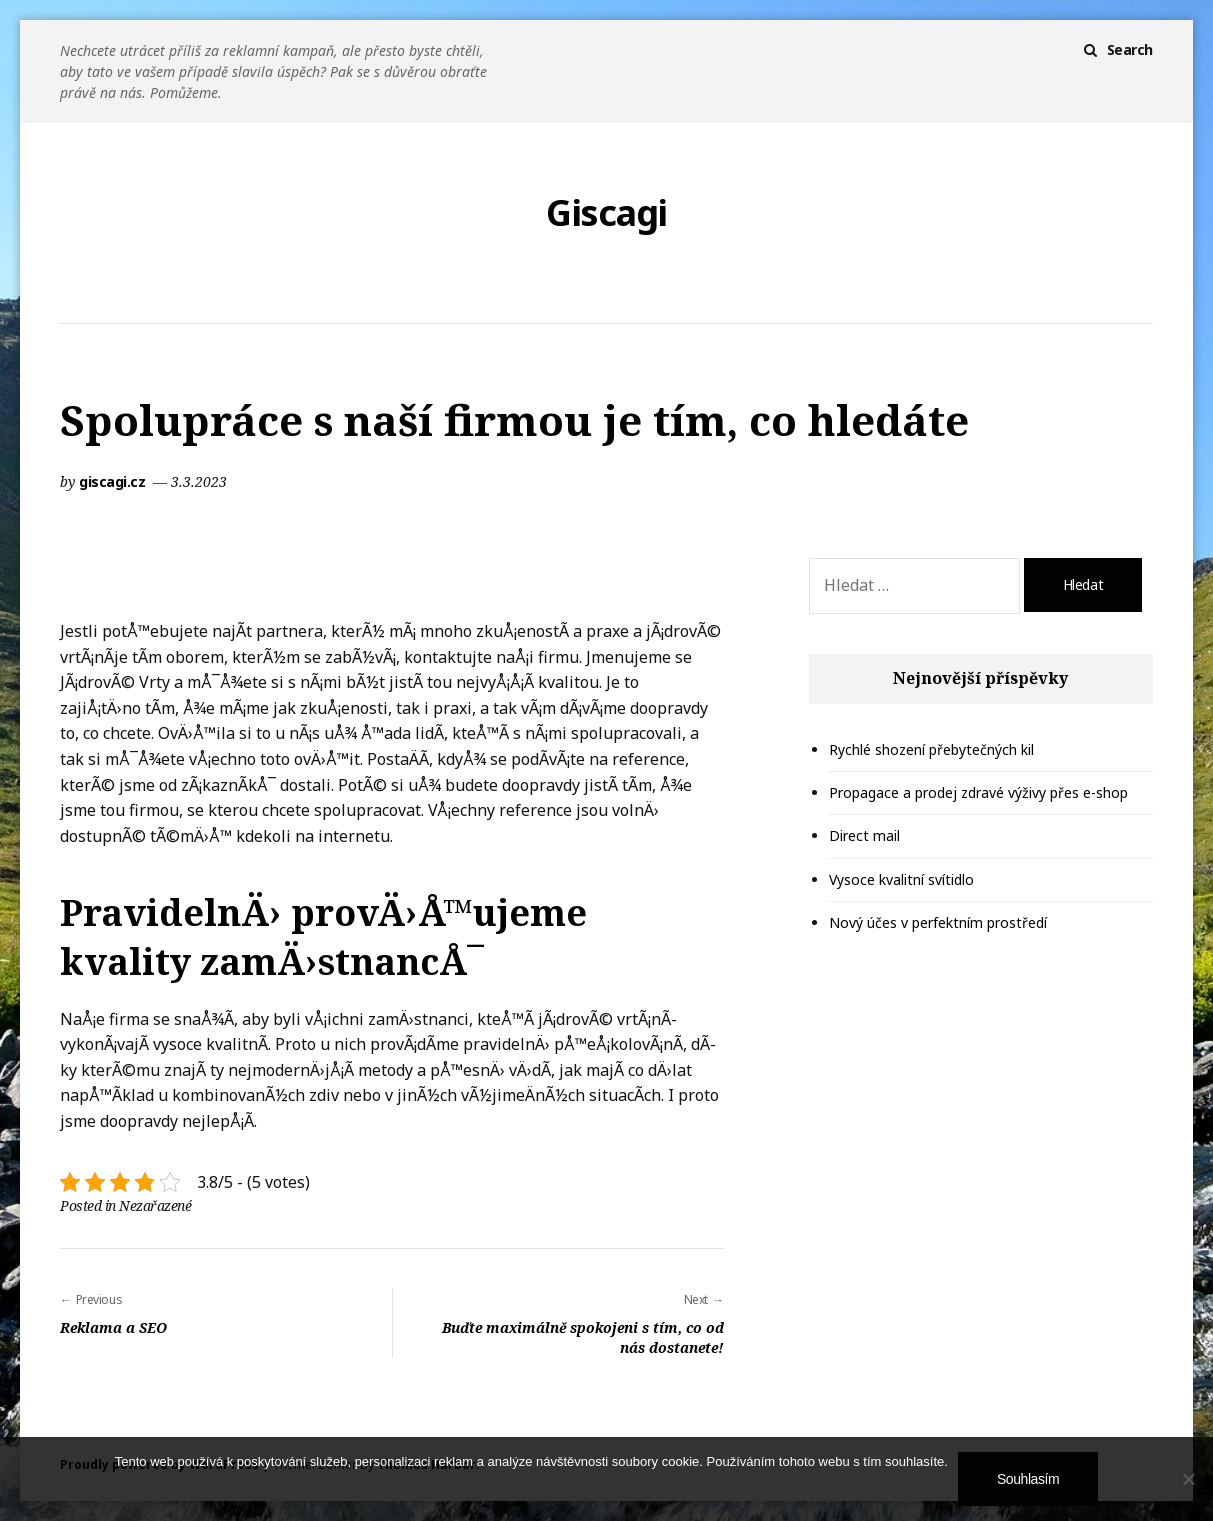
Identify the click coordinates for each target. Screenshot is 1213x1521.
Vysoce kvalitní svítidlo (901, 879)
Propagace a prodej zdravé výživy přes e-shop (978, 792)
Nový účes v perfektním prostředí (938, 922)
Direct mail (864, 835)
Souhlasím (1028, 1479)
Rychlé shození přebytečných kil (931, 749)
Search (1130, 49)
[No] (1188, 1479)
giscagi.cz (114, 481)
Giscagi (606, 213)
